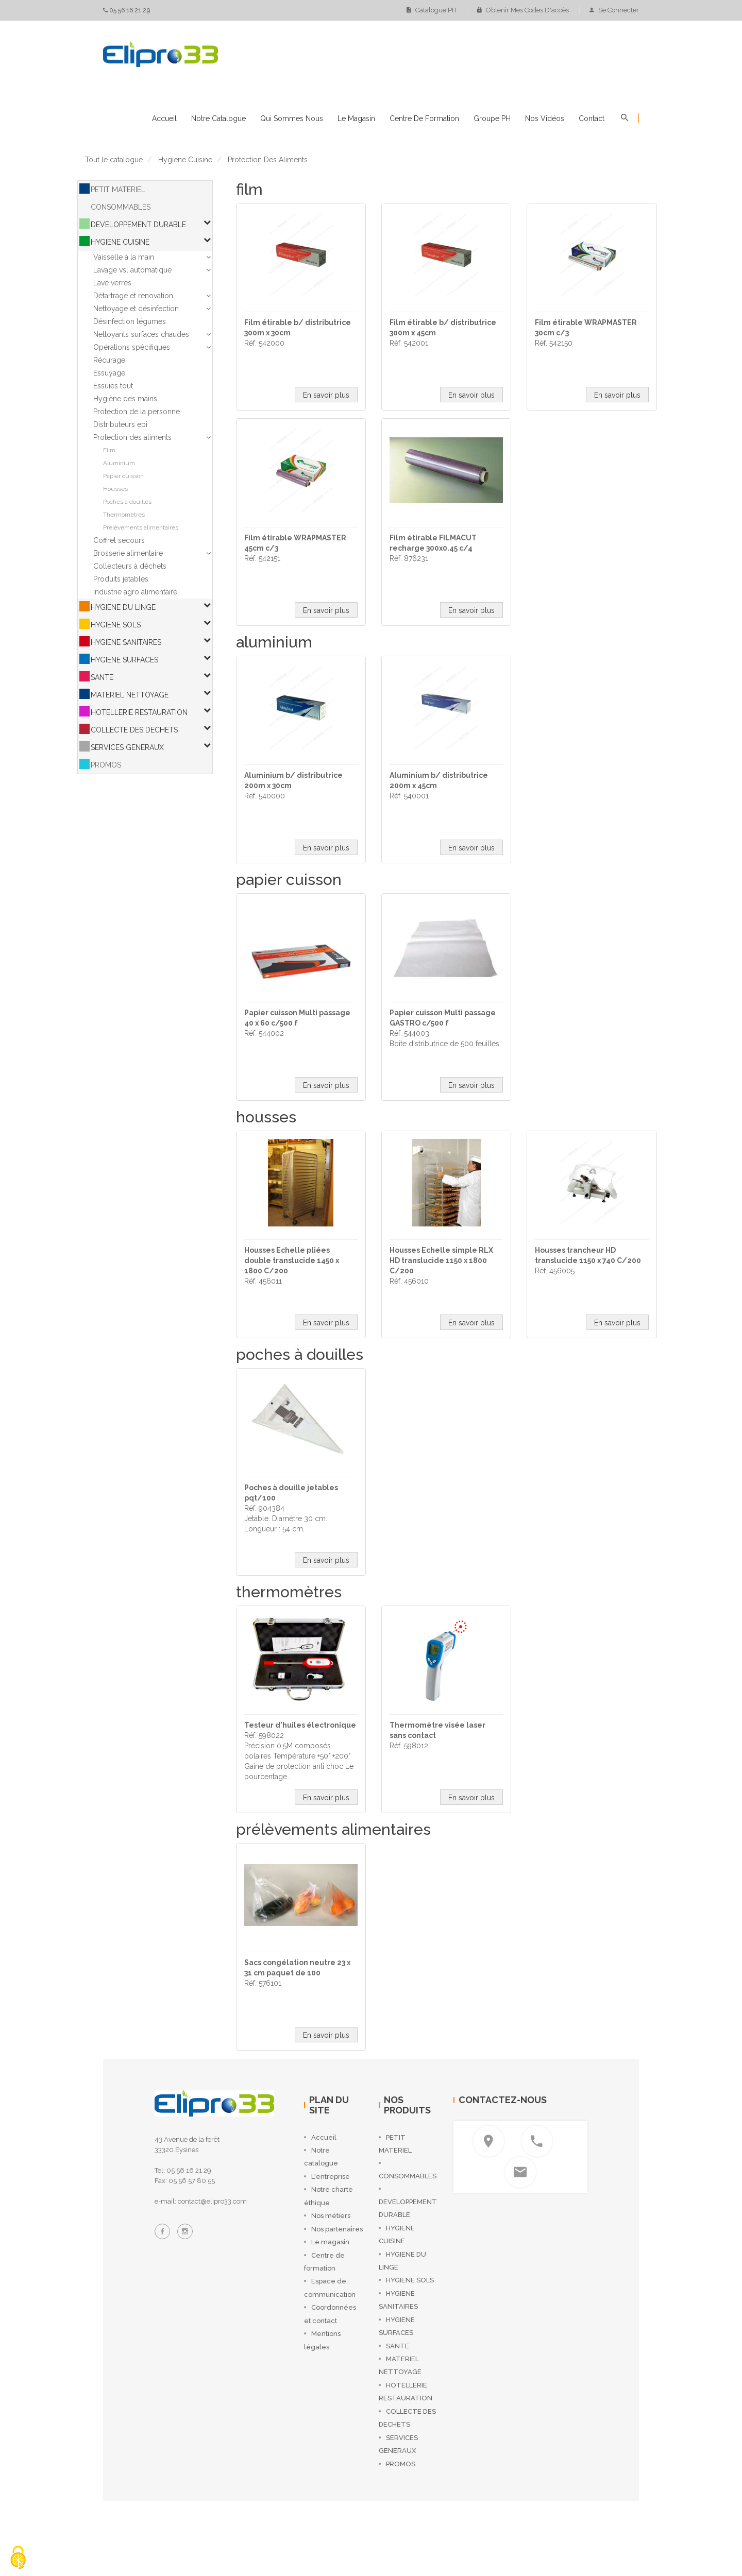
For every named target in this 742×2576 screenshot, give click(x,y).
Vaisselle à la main (123, 257)
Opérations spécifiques (131, 347)
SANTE (102, 677)
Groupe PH (492, 118)
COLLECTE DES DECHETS (134, 730)
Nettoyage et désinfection (136, 308)
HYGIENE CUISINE (120, 242)
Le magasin (356, 118)
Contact (591, 118)
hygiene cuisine (185, 160)
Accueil (164, 118)
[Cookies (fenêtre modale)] (18, 2558)
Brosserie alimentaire (128, 553)
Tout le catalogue (114, 160)
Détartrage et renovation (133, 296)
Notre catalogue (218, 118)
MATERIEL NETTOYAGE (129, 695)
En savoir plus (326, 395)
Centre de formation (424, 118)
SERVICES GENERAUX (127, 747)
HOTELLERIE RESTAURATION (139, 712)
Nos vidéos (544, 118)
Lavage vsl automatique (132, 270)
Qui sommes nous (291, 118)
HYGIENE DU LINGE (123, 607)
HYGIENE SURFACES (124, 660)
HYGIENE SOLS (116, 625)
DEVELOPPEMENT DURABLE (138, 224)
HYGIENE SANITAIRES (126, 642)
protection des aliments (268, 160)
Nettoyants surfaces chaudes (141, 334)
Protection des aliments (132, 437)
